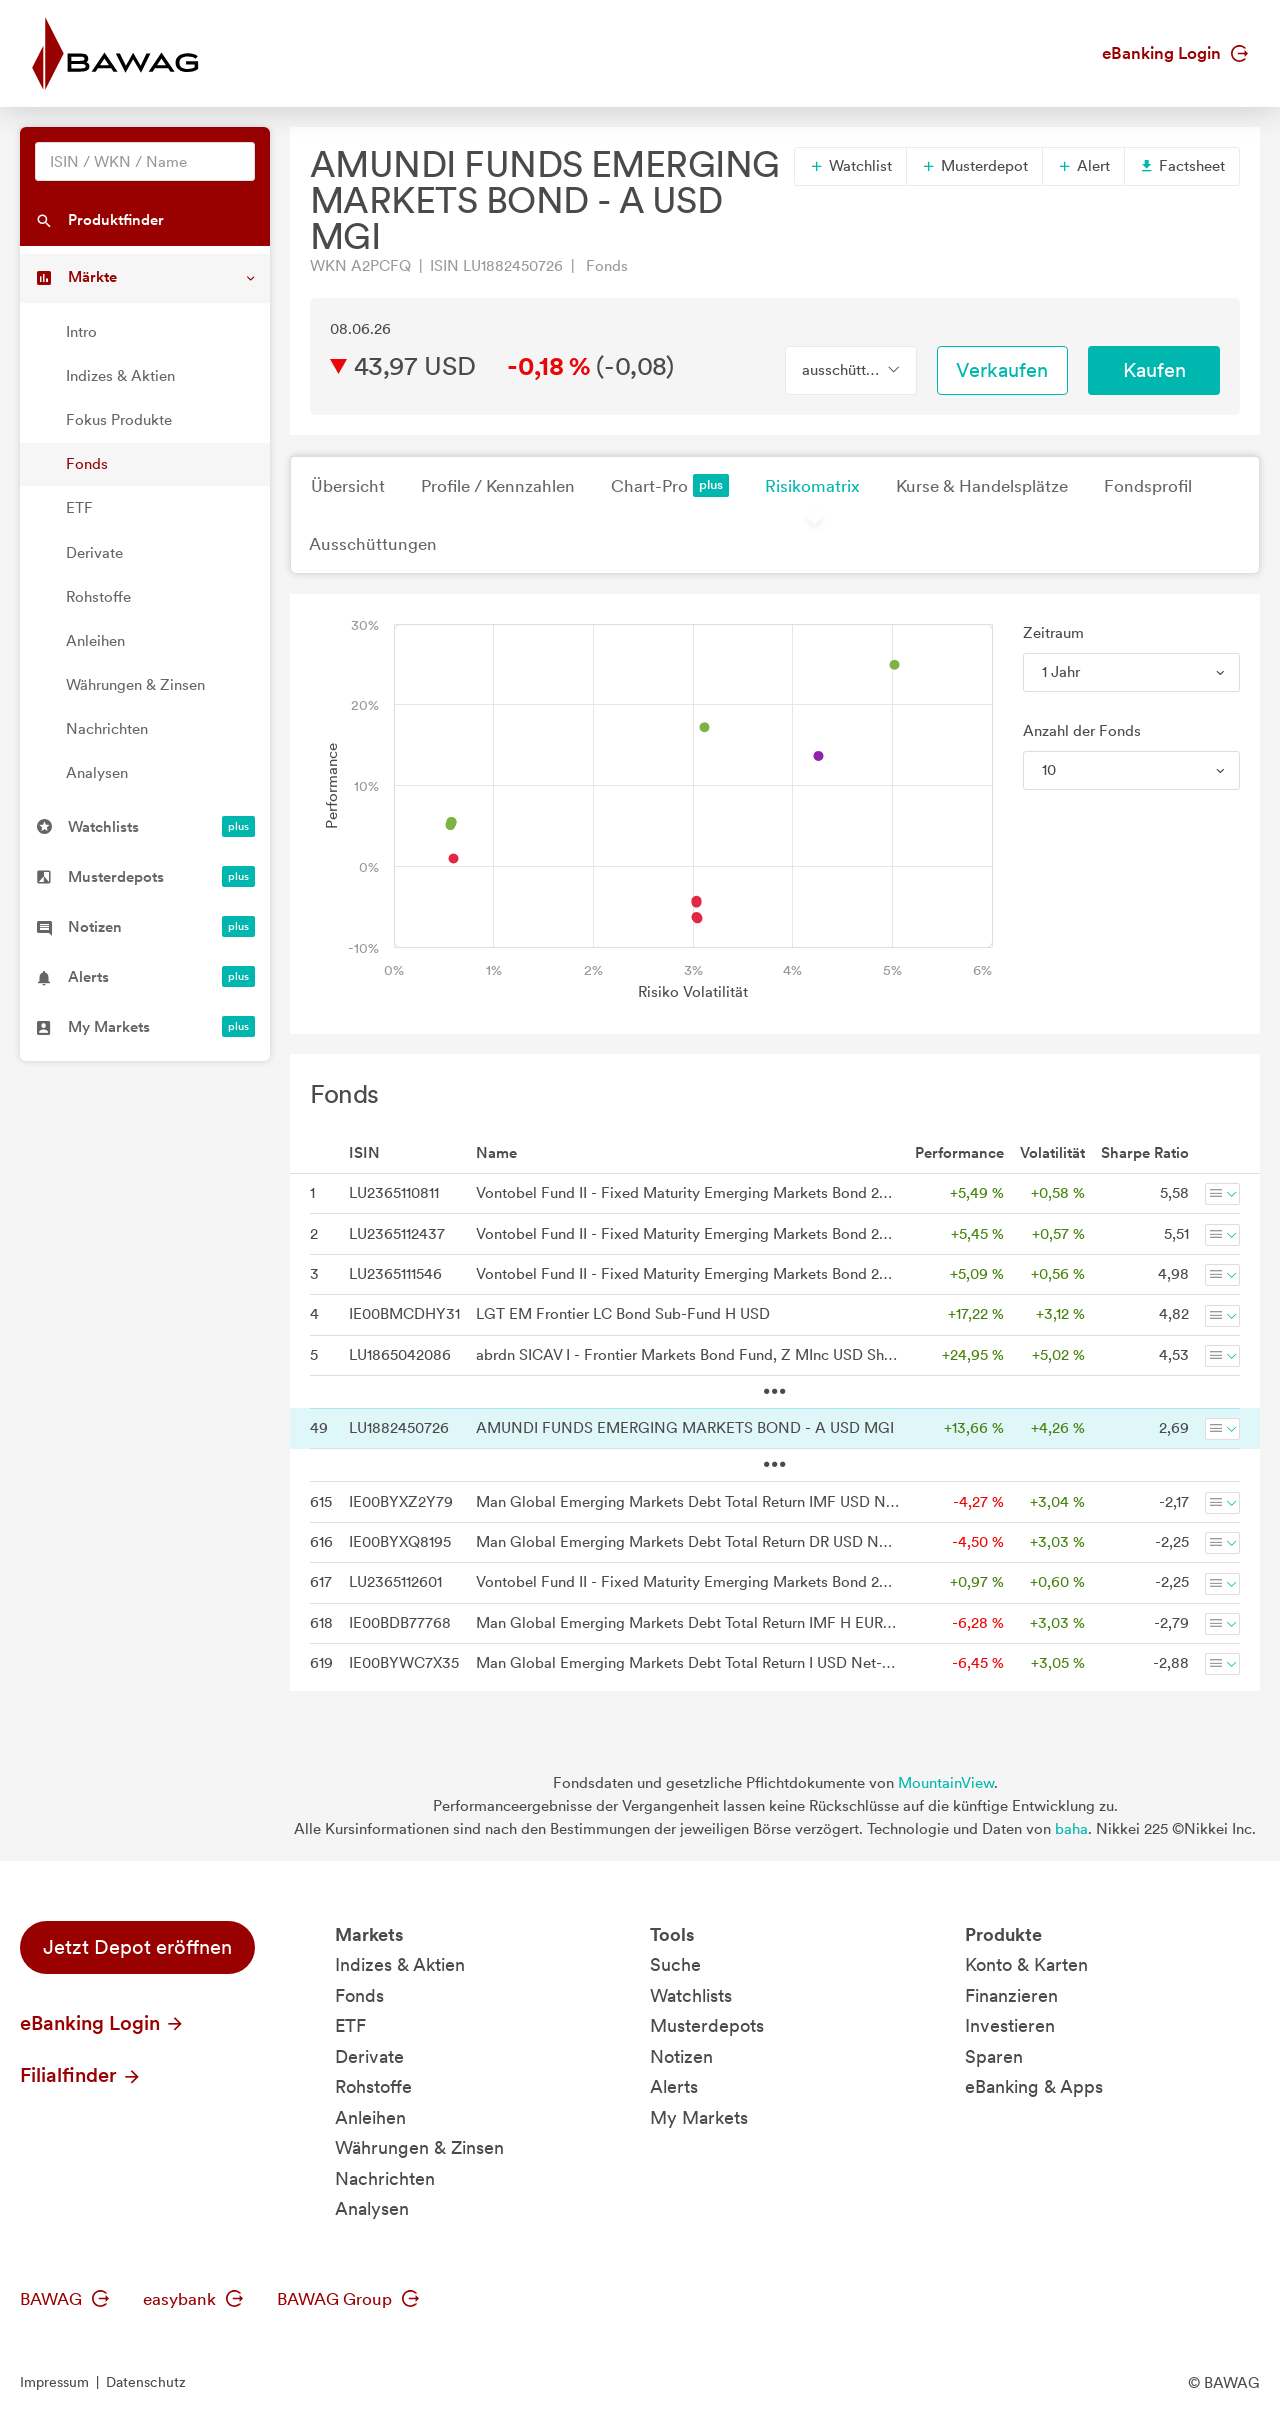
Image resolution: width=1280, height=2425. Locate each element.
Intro (81, 332)
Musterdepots (707, 2025)
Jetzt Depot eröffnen (137, 1947)
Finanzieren (1011, 1995)
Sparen (994, 2056)
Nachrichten (107, 729)
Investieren (1010, 2025)
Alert (1083, 166)
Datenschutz (146, 2382)
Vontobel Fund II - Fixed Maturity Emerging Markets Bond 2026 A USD (687, 1274)
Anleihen (95, 641)
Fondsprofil (1148, 486)
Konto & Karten (1026, 1964)
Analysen (97, 773)
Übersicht (348, 486)
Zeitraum (1053, 633)
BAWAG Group (348, 2299)
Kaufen (1154, 370)
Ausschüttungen (373, 544)
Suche (675, 1964)
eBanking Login (1175, 53)
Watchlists (691, 1995)
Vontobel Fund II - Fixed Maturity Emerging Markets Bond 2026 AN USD (687, 1234)
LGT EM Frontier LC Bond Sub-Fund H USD (623, 1314)
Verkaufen (1002, 370)
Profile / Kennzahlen (498, 486)
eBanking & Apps (1034, 2086)
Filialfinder (81, 2075)
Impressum (54, 2382)
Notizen (681, 2056)
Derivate (94, 553)
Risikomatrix (812, 486)
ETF (79, 508)
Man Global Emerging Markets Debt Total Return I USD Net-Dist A (687, 1663)
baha (1071, 1829)
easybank (193, 2299)
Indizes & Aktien (120, 376)
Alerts (674, 2086)
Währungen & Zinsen (135, 685)
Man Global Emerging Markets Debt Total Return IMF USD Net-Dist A (687, 1502)
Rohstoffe (98, 597)
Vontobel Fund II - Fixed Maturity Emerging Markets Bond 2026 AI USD (687, 1193)
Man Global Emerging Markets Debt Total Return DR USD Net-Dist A (687, 1542)
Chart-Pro (670, 485)
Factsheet (1182, 166)
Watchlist (850, 166)
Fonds (87, 464)
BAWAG (64, 2299)
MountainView (946, 1783)
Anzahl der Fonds (1082, 731)
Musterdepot (974, 166)
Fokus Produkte (119, 420)
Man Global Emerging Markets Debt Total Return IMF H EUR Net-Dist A (687, 1623)
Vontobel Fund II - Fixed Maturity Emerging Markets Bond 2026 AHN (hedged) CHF (687, 1582)
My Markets (699, 2117)
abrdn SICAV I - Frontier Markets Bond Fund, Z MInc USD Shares (687, 1355)
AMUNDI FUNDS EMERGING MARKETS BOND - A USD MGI (685, 1428)
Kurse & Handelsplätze (982, 486)
